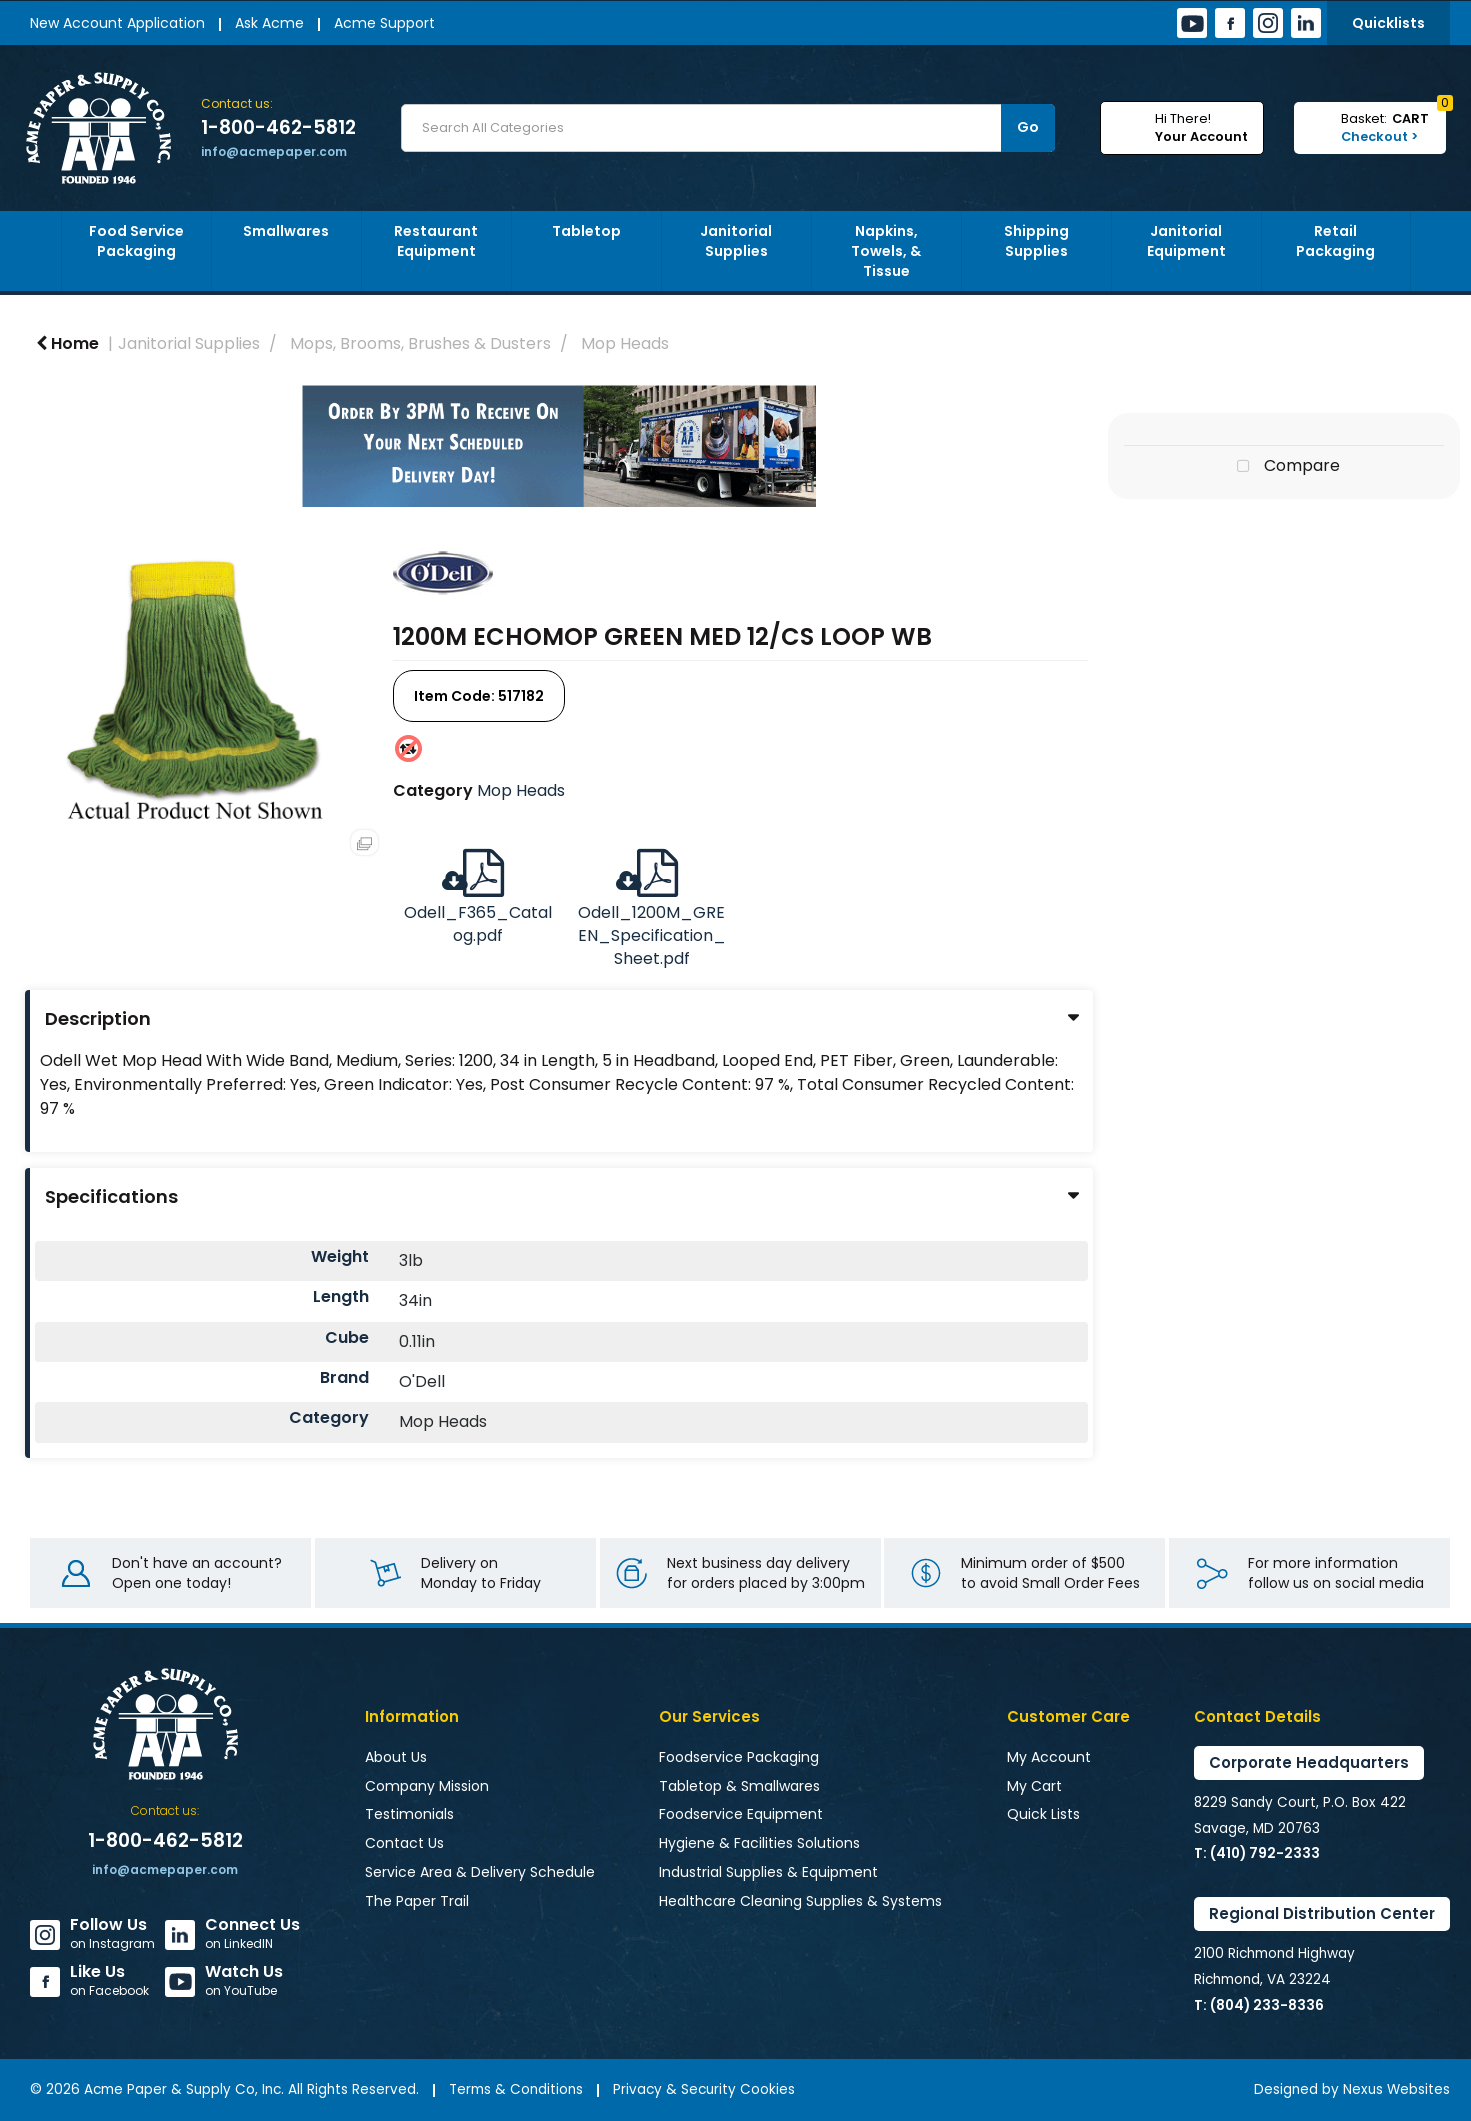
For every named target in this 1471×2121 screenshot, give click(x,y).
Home (67, 343)
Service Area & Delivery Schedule (480, 1872)
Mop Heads (625, 343)
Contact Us (404, 1843)
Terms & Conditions (516, 2089)
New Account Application (117, 23)
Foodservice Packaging (739, 1757)
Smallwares (286, 231)
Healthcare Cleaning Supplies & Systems (800, 1901)
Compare (1284, 467)
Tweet (1284, 522)
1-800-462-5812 (278, 128)
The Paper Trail (417, 1901)
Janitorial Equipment (1186, 241)
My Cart (1034, 1786)
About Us (396, 1757)
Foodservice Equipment (741, 1814)
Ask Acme (269, 23)
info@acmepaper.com (274, 151)
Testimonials (409, 1814)
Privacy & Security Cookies (704, 2089)
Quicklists (1388, 23)
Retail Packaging (1335, 241)
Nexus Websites (1396, 2089)
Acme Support (384, 23)
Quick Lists (1043, 1814)
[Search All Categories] (728, 128)
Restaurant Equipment (436, 241)
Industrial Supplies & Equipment (768, 1872)
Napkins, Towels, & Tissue (886, 251)
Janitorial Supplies (736, 241)
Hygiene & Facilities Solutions (759, 1843)
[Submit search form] (1028, 128)
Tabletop (586, 231)
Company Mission (427, 1786)
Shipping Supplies (1036, 241)
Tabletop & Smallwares (739, 1786)
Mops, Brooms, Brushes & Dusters (420, 343)
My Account (1049, 1757)
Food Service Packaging (136, 241)
